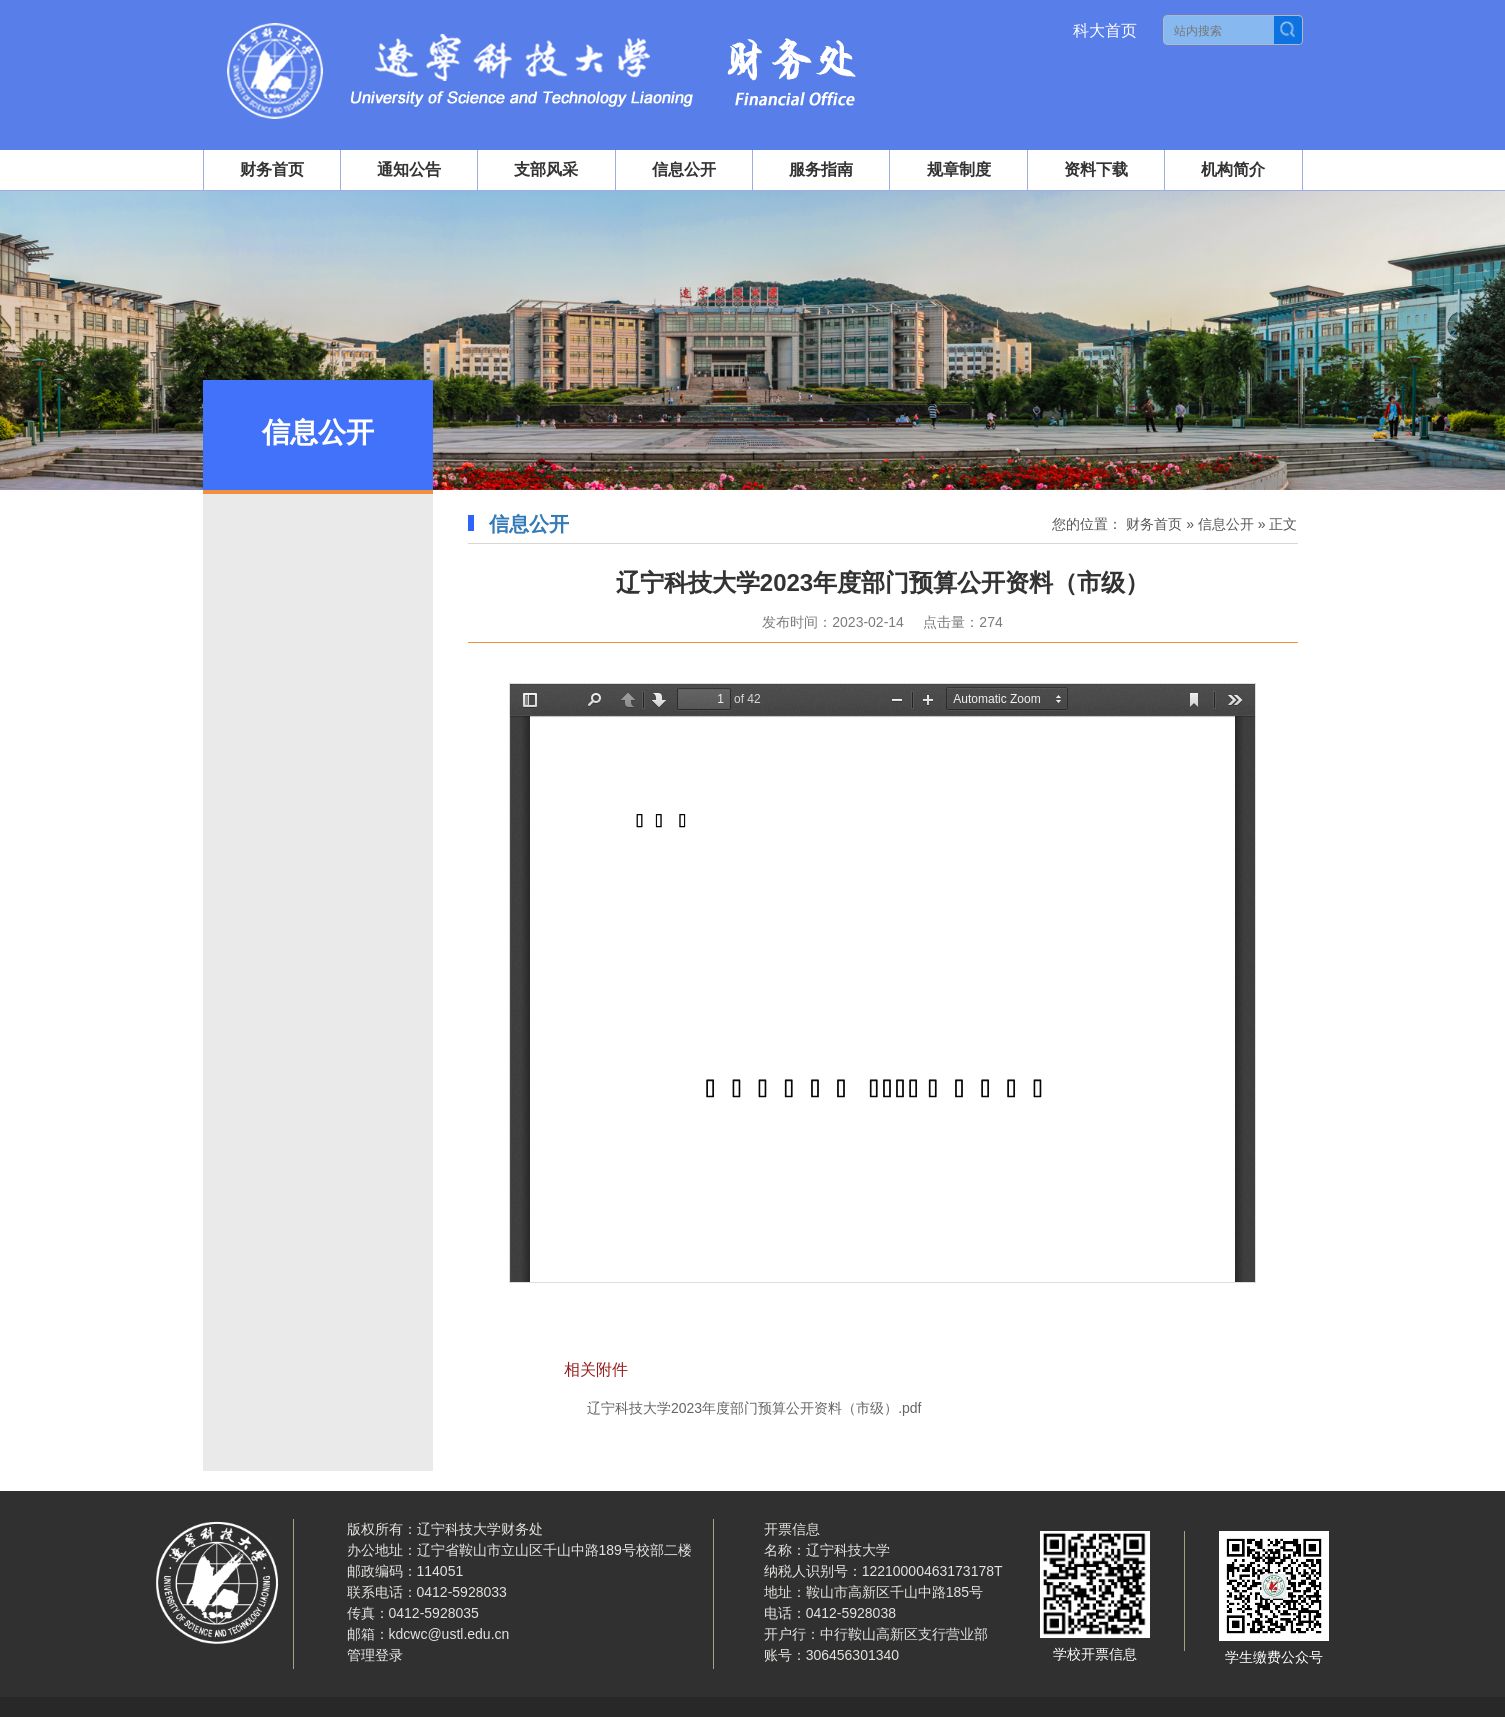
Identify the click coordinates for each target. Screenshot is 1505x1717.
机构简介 (1233, 169)
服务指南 (821, 169)
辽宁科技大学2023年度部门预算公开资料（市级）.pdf (754, 1408)
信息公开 (684, 169)
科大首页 (1105, 30)
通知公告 (409, 169)
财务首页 (272, 169)
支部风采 (546, 169)
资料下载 (1096, 169)
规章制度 (959, 169)
